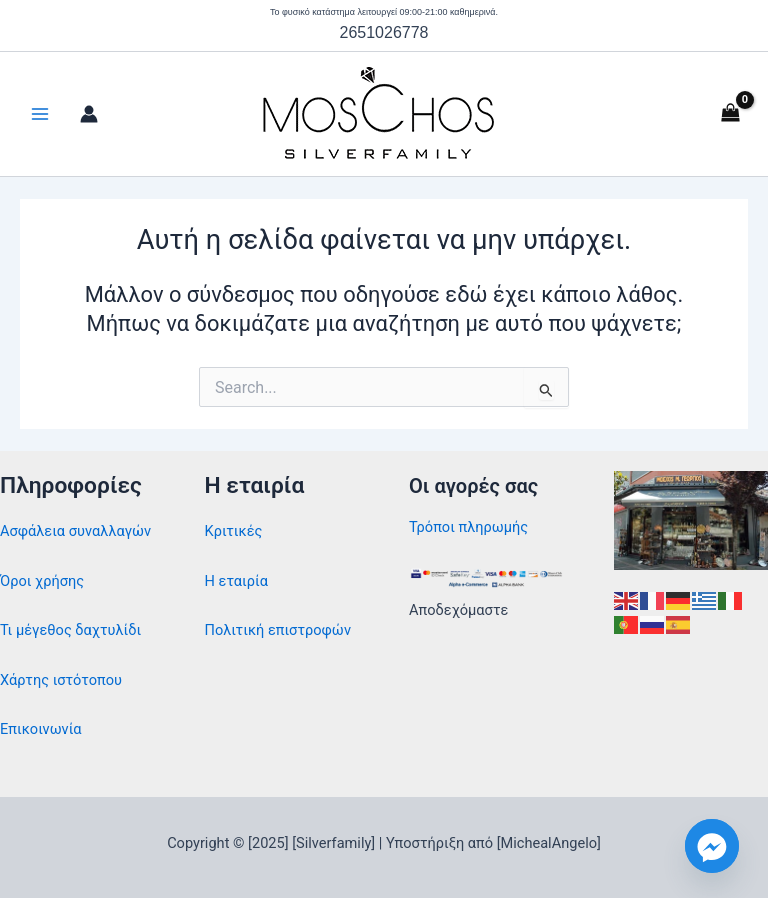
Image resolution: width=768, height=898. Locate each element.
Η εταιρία (237, 581)
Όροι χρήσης (42, 581)
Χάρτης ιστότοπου (61, 680)
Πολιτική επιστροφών (278, 630)
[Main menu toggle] (40, 114)
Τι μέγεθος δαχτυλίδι (70, 630)
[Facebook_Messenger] (712, 846)
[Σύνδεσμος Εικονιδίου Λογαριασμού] (89, 114)
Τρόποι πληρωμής (468, 527)
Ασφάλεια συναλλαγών (75, 531)
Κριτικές (234, 531)
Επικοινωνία (41, 729)
